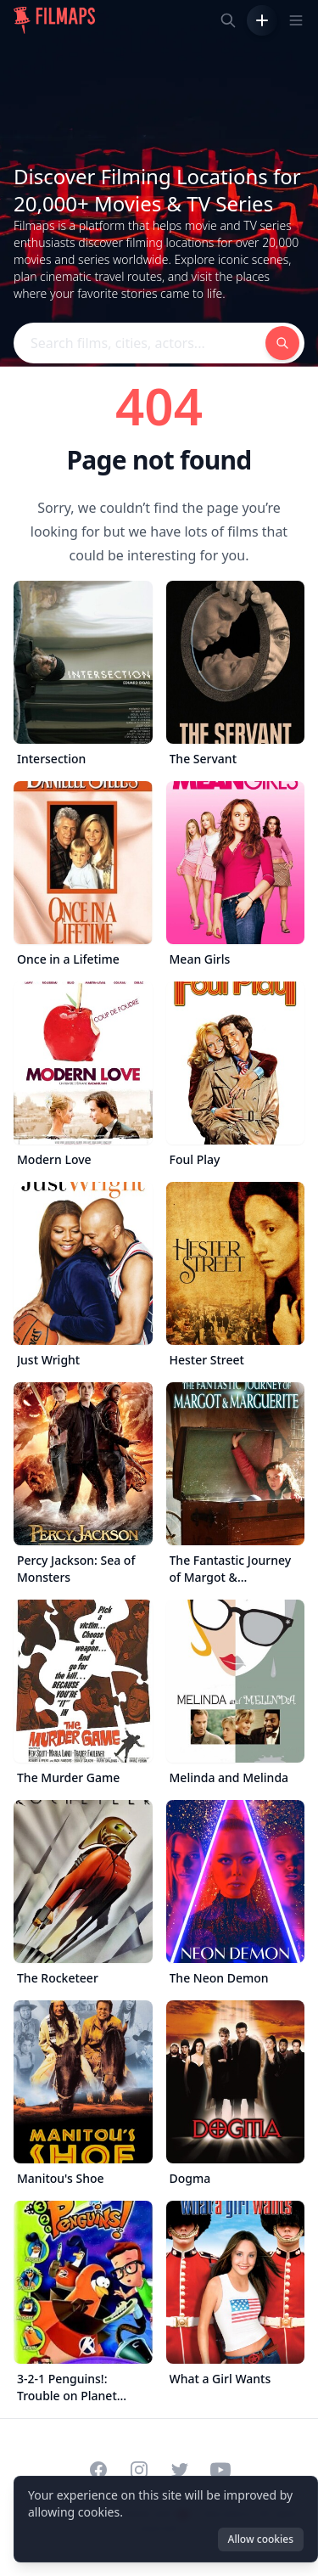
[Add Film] (262, 20)
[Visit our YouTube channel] (220, 2470)
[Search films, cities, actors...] (228, 20)
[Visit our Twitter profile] (180, 2470)
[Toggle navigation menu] (296, 20)
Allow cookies (260, 2539)
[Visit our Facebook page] (98, 2470)
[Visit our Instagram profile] (139, 2470)
